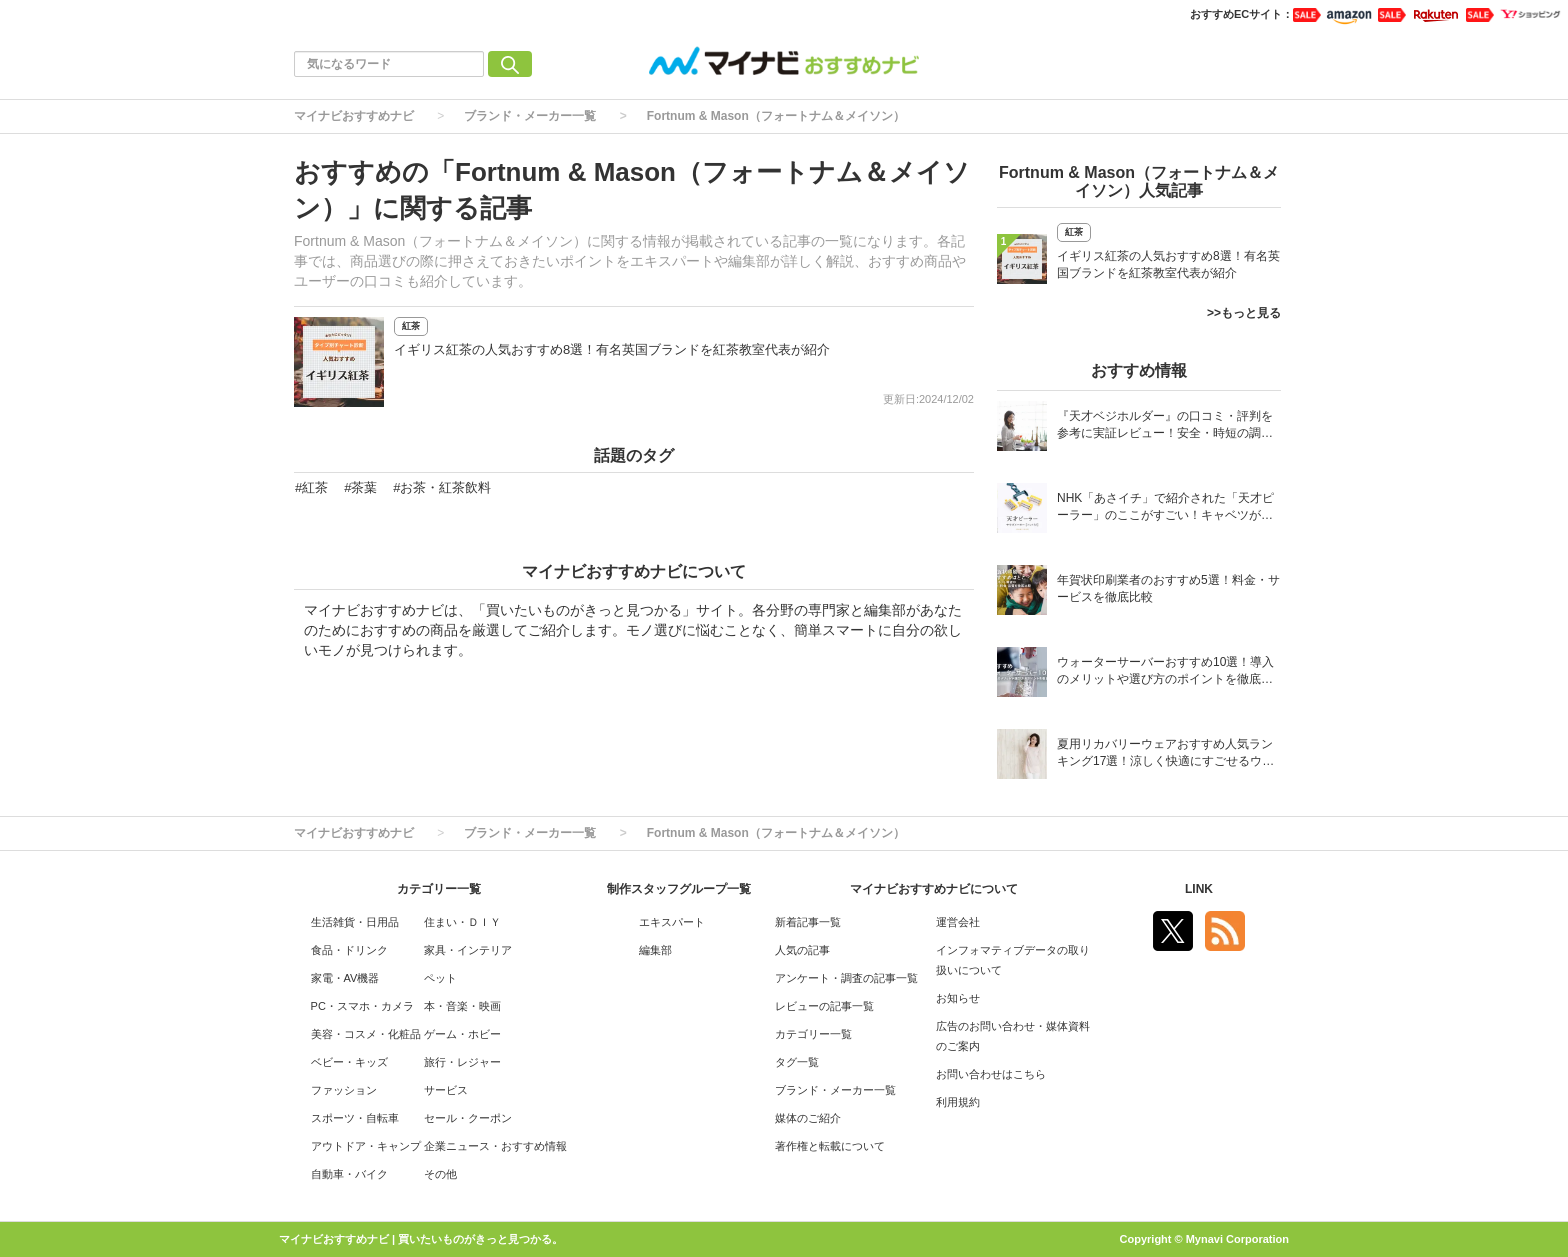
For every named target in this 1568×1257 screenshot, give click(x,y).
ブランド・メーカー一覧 (530, 116)
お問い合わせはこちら (991, 1074)
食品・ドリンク (349, 950)
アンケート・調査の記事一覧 (846, 978)
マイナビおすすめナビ (354, 116)
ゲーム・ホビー (462, 1034)
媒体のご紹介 (808, 1118)
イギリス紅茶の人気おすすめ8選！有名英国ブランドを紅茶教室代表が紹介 (612, 349)
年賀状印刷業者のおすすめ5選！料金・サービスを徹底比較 (1168, 588)
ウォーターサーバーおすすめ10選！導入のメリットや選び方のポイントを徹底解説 (1165, 672)
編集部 (655, 950)
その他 (440, 1174)
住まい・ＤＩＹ (462, 922)
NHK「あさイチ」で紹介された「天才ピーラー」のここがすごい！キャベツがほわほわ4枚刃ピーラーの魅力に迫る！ (1165, 508)
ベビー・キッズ (349, 1062)
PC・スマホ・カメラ (362, 1006)
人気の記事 (802, 950)
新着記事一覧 (808, 922)
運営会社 (958, 922)
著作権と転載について (830, 1146)
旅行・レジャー (462, 1062)
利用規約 (958, 1102)
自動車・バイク (349, 1174)
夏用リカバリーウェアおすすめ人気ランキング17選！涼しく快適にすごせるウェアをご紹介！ (1165, 754)
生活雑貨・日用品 (355, 922)
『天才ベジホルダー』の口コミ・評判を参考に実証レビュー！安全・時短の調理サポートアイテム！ (1165, 426)
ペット (440, 978)
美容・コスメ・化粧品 (366, 1034)
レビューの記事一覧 (824, 1006)
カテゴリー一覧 (813, 1034)
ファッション (344, 1090)
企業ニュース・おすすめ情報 (495, 1146)
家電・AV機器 (345, 978)
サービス (446, 1090)
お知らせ (958, 998)
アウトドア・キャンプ (366, 1146)
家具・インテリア (468, 950)
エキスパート (672, 922)
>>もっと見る (1244, 313)
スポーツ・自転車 (355, 1118)
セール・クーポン (468, 1118)
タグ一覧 (797, 1062)
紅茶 (411, 326)
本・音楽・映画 (462, 1006)
